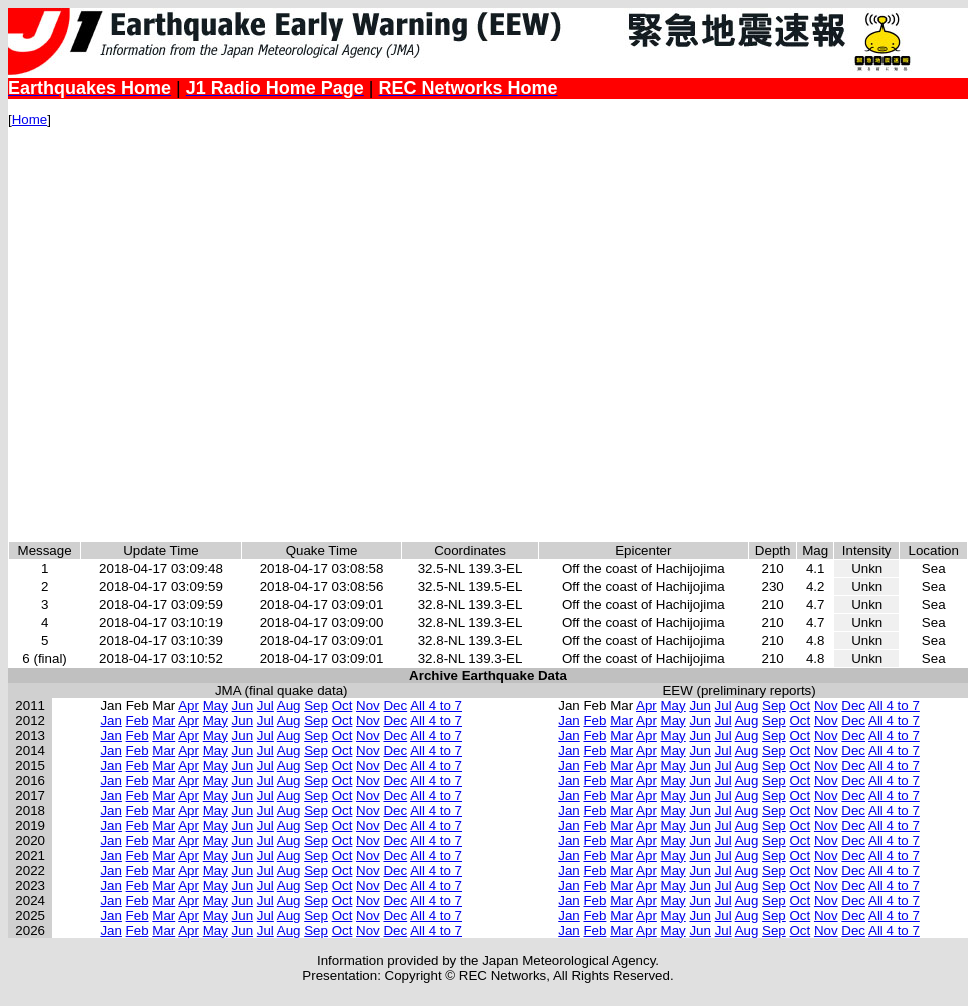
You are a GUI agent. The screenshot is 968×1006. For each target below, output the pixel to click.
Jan (111, 720)
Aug (289, 705)
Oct (342, 705)
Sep (316, 705)
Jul (265, 705)
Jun (243, 705)
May (215, 705)
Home (30, 119)
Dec (395, 705)
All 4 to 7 (436, 705)
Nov (368, 705)
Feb (137, 720)
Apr (188, 705)
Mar (163, 720)
